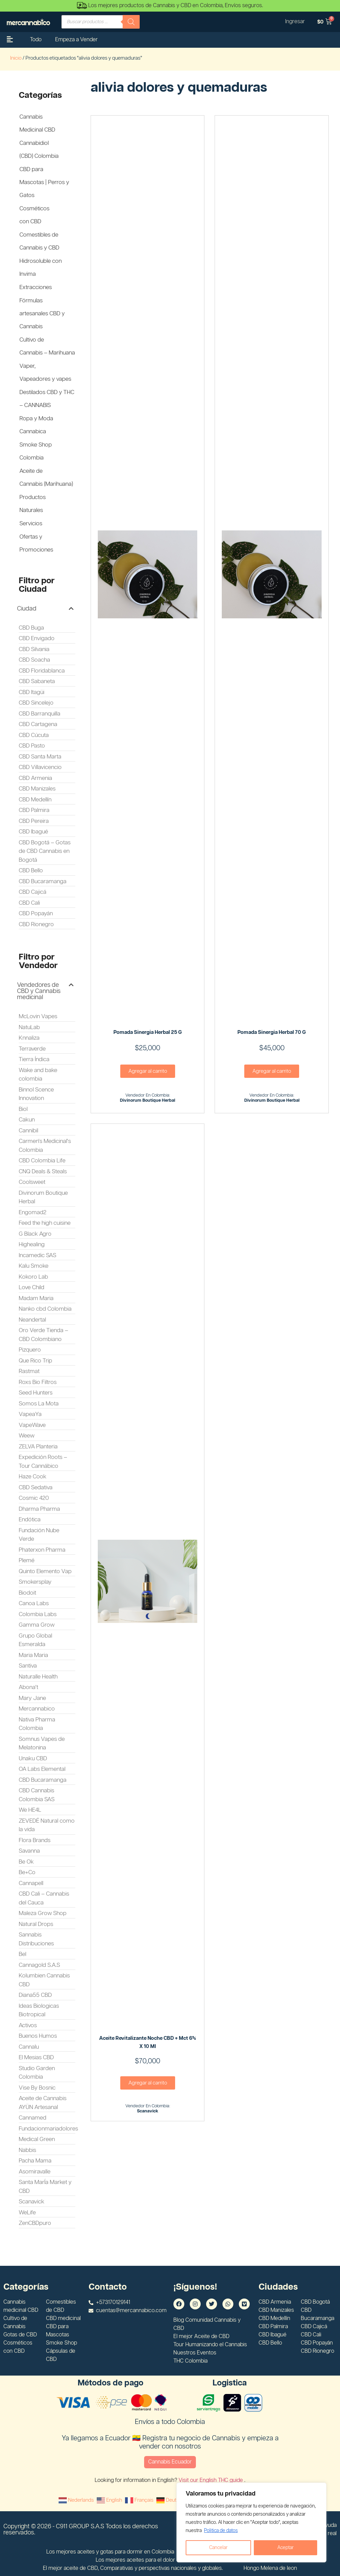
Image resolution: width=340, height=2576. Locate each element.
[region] (251, 2522)
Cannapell (31, 1883)
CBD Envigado (37, 638)
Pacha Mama (35, 2161)
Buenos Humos (38, 2036)
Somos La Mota (39, 1404)
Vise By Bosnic (37, 2088)
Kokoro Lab (33, 1277)
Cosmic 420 (34, 1498)
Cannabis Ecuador (170, 2462)
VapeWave (32, 1425)
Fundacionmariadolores (48, 2129)
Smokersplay (35, 1582)
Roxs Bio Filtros (38, 1382)
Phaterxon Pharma (42, 1550)
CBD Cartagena (38, 724)
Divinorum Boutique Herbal (147, 1100)
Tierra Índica (34, 1059)
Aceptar (285, 2547)
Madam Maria (36, 1298)
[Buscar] (131, 22)
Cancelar (218, 2547)
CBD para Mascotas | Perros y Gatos (44, 182)
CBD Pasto (32, 746)
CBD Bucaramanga (42, 881)
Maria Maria (33, 1655)
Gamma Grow (37, 1625)
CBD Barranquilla (39, 714)
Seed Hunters (35, 1393)
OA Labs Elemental (42, 1769)
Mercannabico (37, 1709)
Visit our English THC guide (211, 2480)
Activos (28, 2025)
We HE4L (30, 1810)
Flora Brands (34, 1840)
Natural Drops (36, 1924)
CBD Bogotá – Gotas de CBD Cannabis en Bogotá (45, 851)
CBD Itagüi (31, 692)
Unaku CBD (33, 1759)
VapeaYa (30, 1414)
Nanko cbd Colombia (45, 1309)
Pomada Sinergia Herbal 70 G (271, 1032)
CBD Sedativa (35, 1488)
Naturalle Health (38, 1677)
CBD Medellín (35, 800)
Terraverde (32, 1049)
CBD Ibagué (33, 832)
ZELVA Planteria (38, 1447)
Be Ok (26, 1862)
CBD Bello (31, 871)
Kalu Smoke (33, 1266)
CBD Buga (31, 628)
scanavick (147, 2111)
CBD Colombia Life (42, 1161)
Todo (36, 40)
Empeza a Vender (76, 40)
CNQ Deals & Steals (43, 1172)
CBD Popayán (36, 913)
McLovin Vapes (38, 1016)
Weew (26, 1436)
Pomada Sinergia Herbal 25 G (147, 1032)
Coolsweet (32, 1182)
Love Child (31, 1287)
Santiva (28, 1666)
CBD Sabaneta (37, 681)
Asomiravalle (34, 2172)
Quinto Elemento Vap (45, 1571)
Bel (22, 1954)
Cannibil (28, 1131)
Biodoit (27, 1593)
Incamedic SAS (37, 1255)
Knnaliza (29, 1038)
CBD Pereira (34, 821)
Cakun (27, 1120)
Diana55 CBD (35, 1995)
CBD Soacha (34, 660)
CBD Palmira (34, 810)
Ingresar (295, 22)
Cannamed (32, 2118)
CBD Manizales (37, 789)
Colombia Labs (38, 1614)
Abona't (28, 1687)
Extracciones (35, 287)
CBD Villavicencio (40, 767)
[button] (45, 609)
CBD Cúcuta (34, 735)
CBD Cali (29, 903)
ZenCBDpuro (35, 2223)
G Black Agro (35, 1234)
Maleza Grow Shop (42, 1913)
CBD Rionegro (36, 924)
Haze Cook (32, 1477)
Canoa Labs (34, 1603)
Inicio (15, 58)
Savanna (29, 1851)
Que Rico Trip (35, 1361)
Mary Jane (32, 1698)
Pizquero (30, 1350)
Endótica (30, 1520)
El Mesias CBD (36, 2057)
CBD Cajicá (32, 892)
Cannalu (29, 2047)
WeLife (27, 2213)
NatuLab (29, 1027)
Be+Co (27, 1872)
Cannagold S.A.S (39, 1965)
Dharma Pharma (39, 1509)
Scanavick (31, 2202)
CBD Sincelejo (36, 703)
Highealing (32, 1244)
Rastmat (29, 1371)
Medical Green (37, 2139)
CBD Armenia (35, 778)
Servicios (30, 524)
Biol (23, 1109)
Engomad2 (32, 1212)
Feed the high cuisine (45, 1223)
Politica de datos (221, 2530)
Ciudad (26, 609)
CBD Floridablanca (42, 671)
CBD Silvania (34, 649)
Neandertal (32, 1320)
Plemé (26, 1560)
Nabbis (27, 2150)
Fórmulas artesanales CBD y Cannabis (42, 314)
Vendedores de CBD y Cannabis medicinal (39, 991)
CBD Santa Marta (40, 757)
